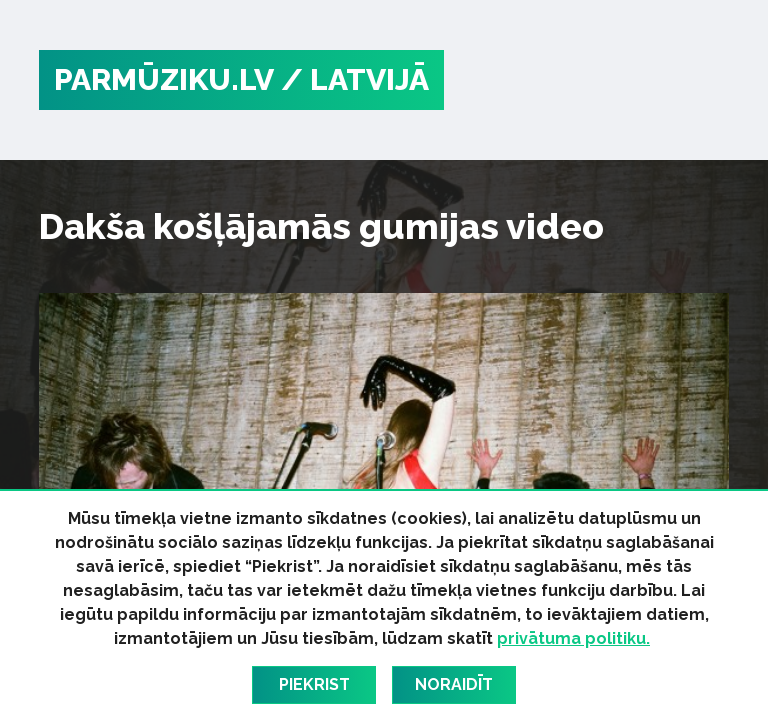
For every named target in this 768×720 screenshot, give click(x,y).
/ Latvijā (355, 79)
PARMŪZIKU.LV (164, 79)
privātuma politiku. (573, 638)
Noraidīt (454, 684)
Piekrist (314, 684)
